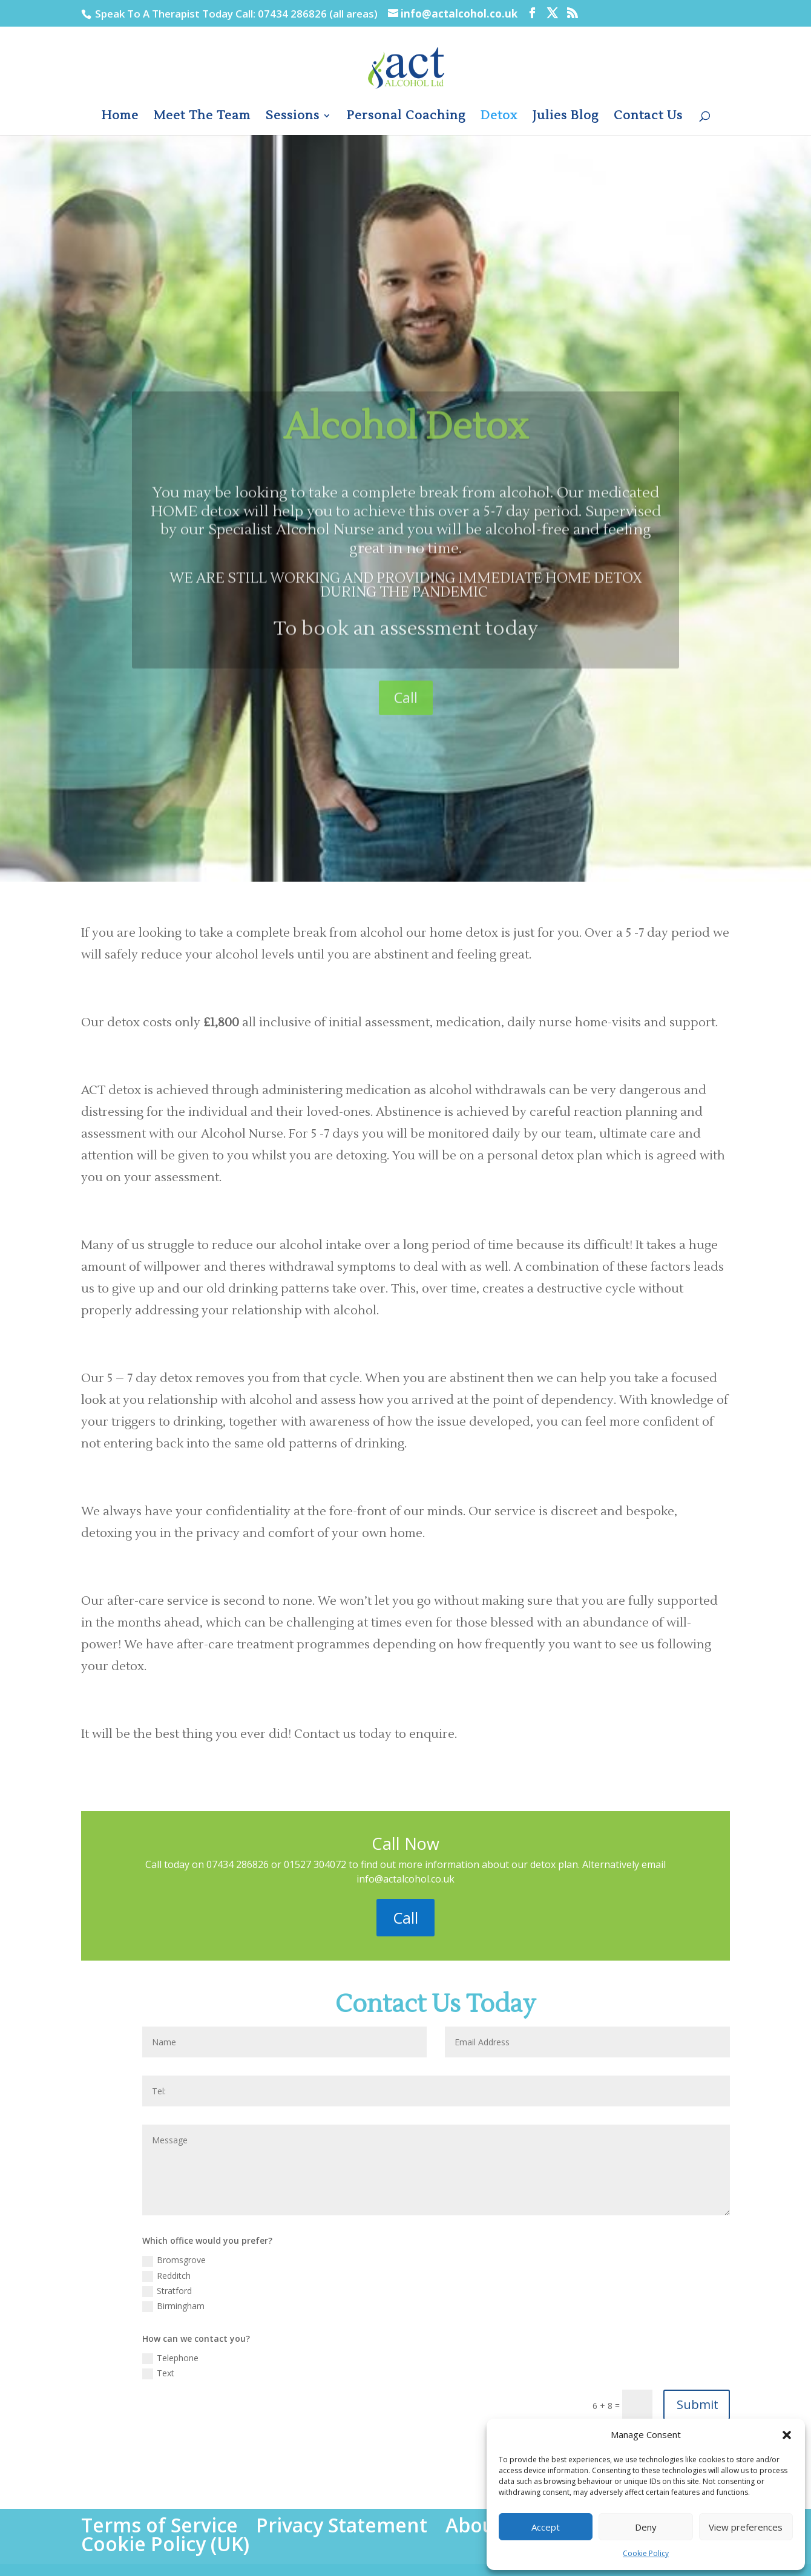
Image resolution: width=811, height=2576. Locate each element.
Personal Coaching (406, 117)
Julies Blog (566, 117)
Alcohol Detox (405, 476)
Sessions (293, 117)
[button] (787, 2435)
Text (158, 2373)
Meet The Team (202, 117)
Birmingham (173, 2306)
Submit (697, 2404)
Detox (499, 117)
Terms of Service (159, 2525)
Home (120, 117)
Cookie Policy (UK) (165, 2544)
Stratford (167, 2291)
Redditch (166, 2276)
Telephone (170, 2358)
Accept (545, 2527)
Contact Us (648, 117)
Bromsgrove (174, 2260)
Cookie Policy (646, 2553)
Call (406, 746)
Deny (646, 2527)
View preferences (746, 2527)
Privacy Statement (341, 2525)
